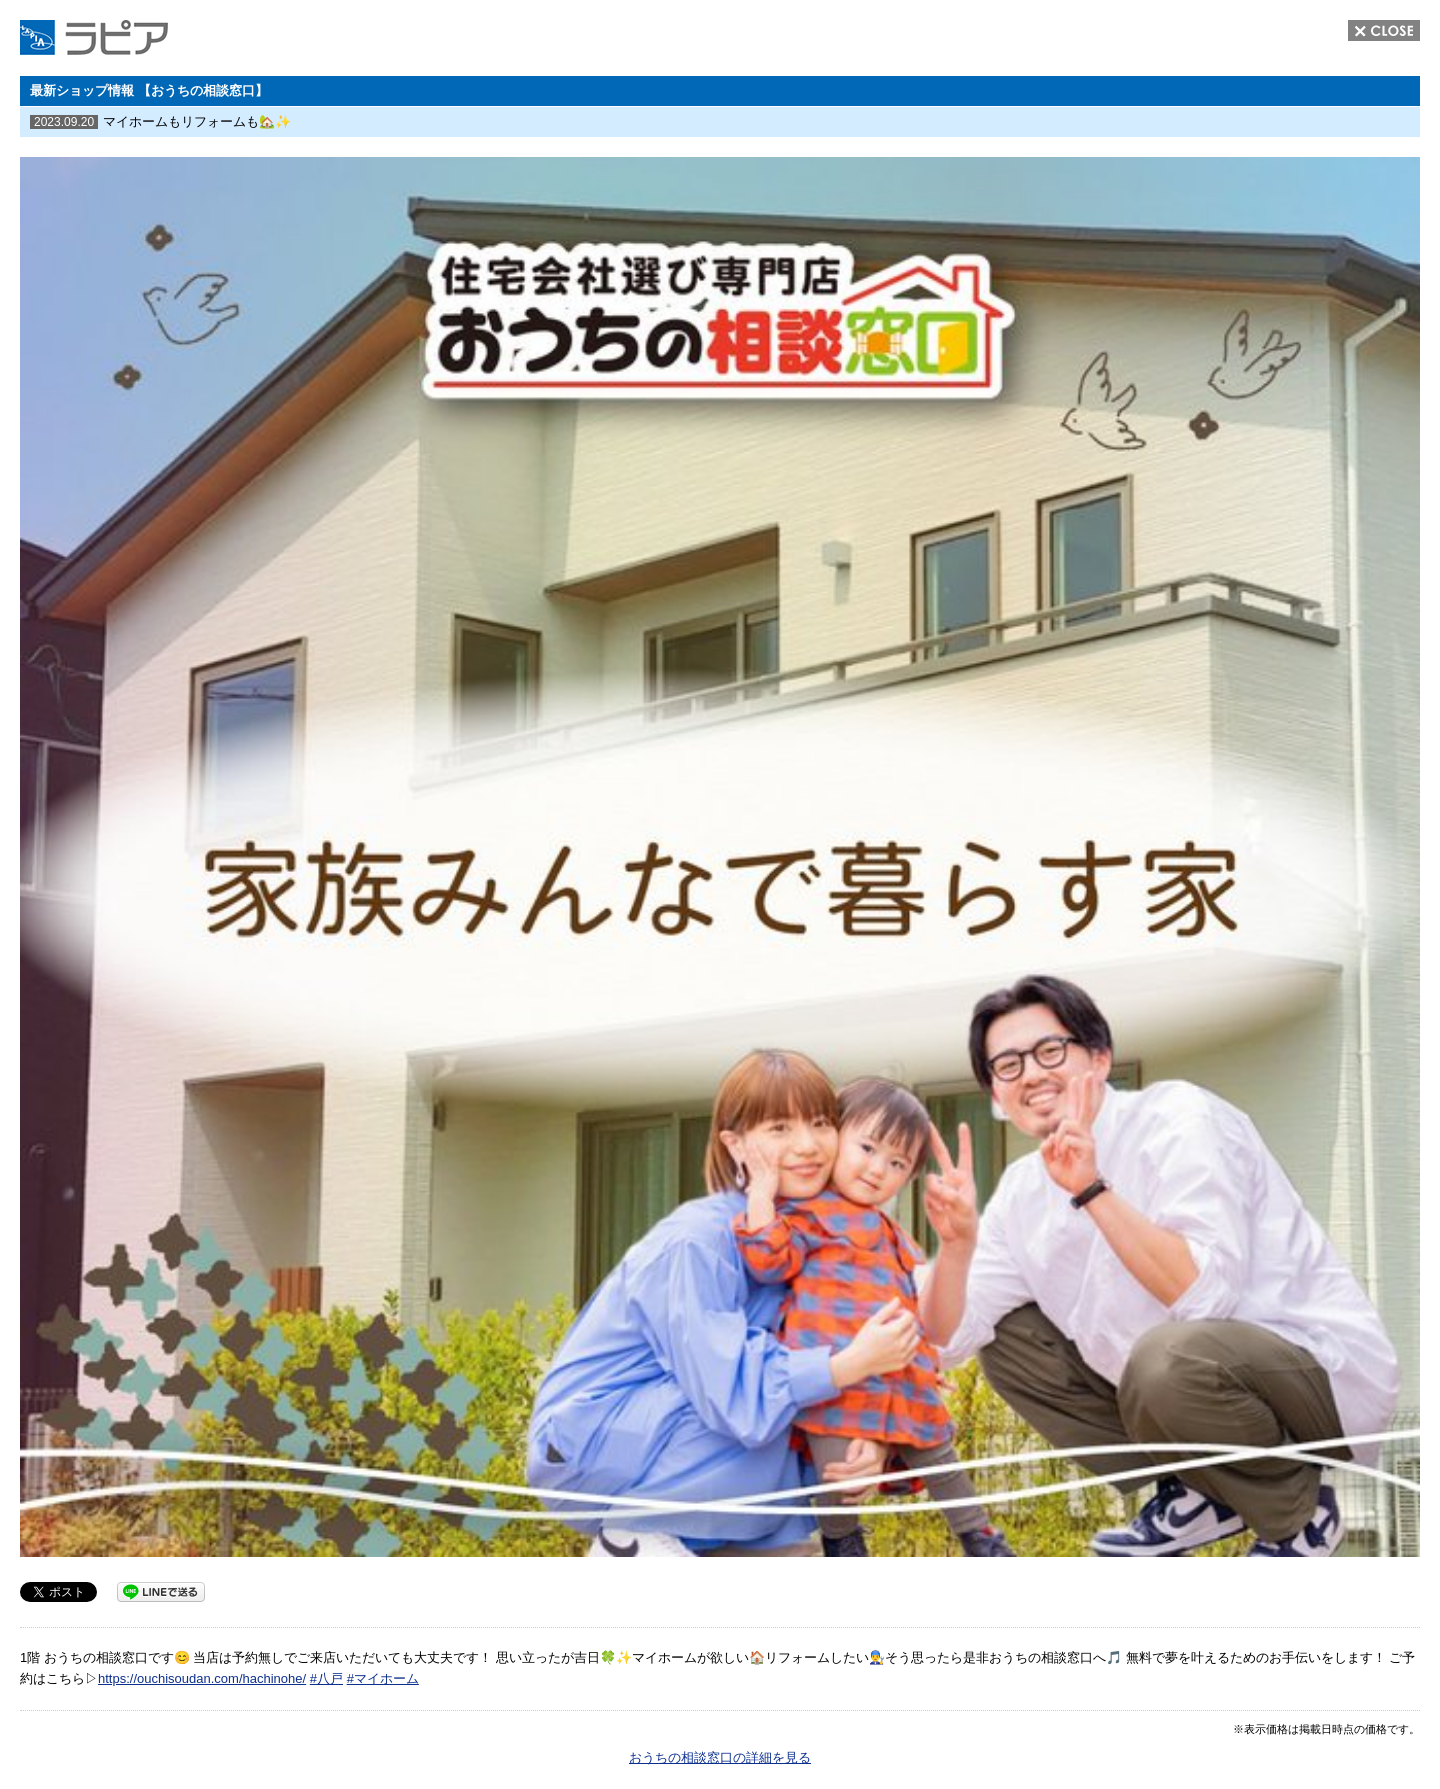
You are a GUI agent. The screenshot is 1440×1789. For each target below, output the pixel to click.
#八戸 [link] (326, 1678)
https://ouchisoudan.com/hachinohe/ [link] (202, 1678)
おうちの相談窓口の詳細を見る (720, 1757)
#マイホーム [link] (383, 1678)
